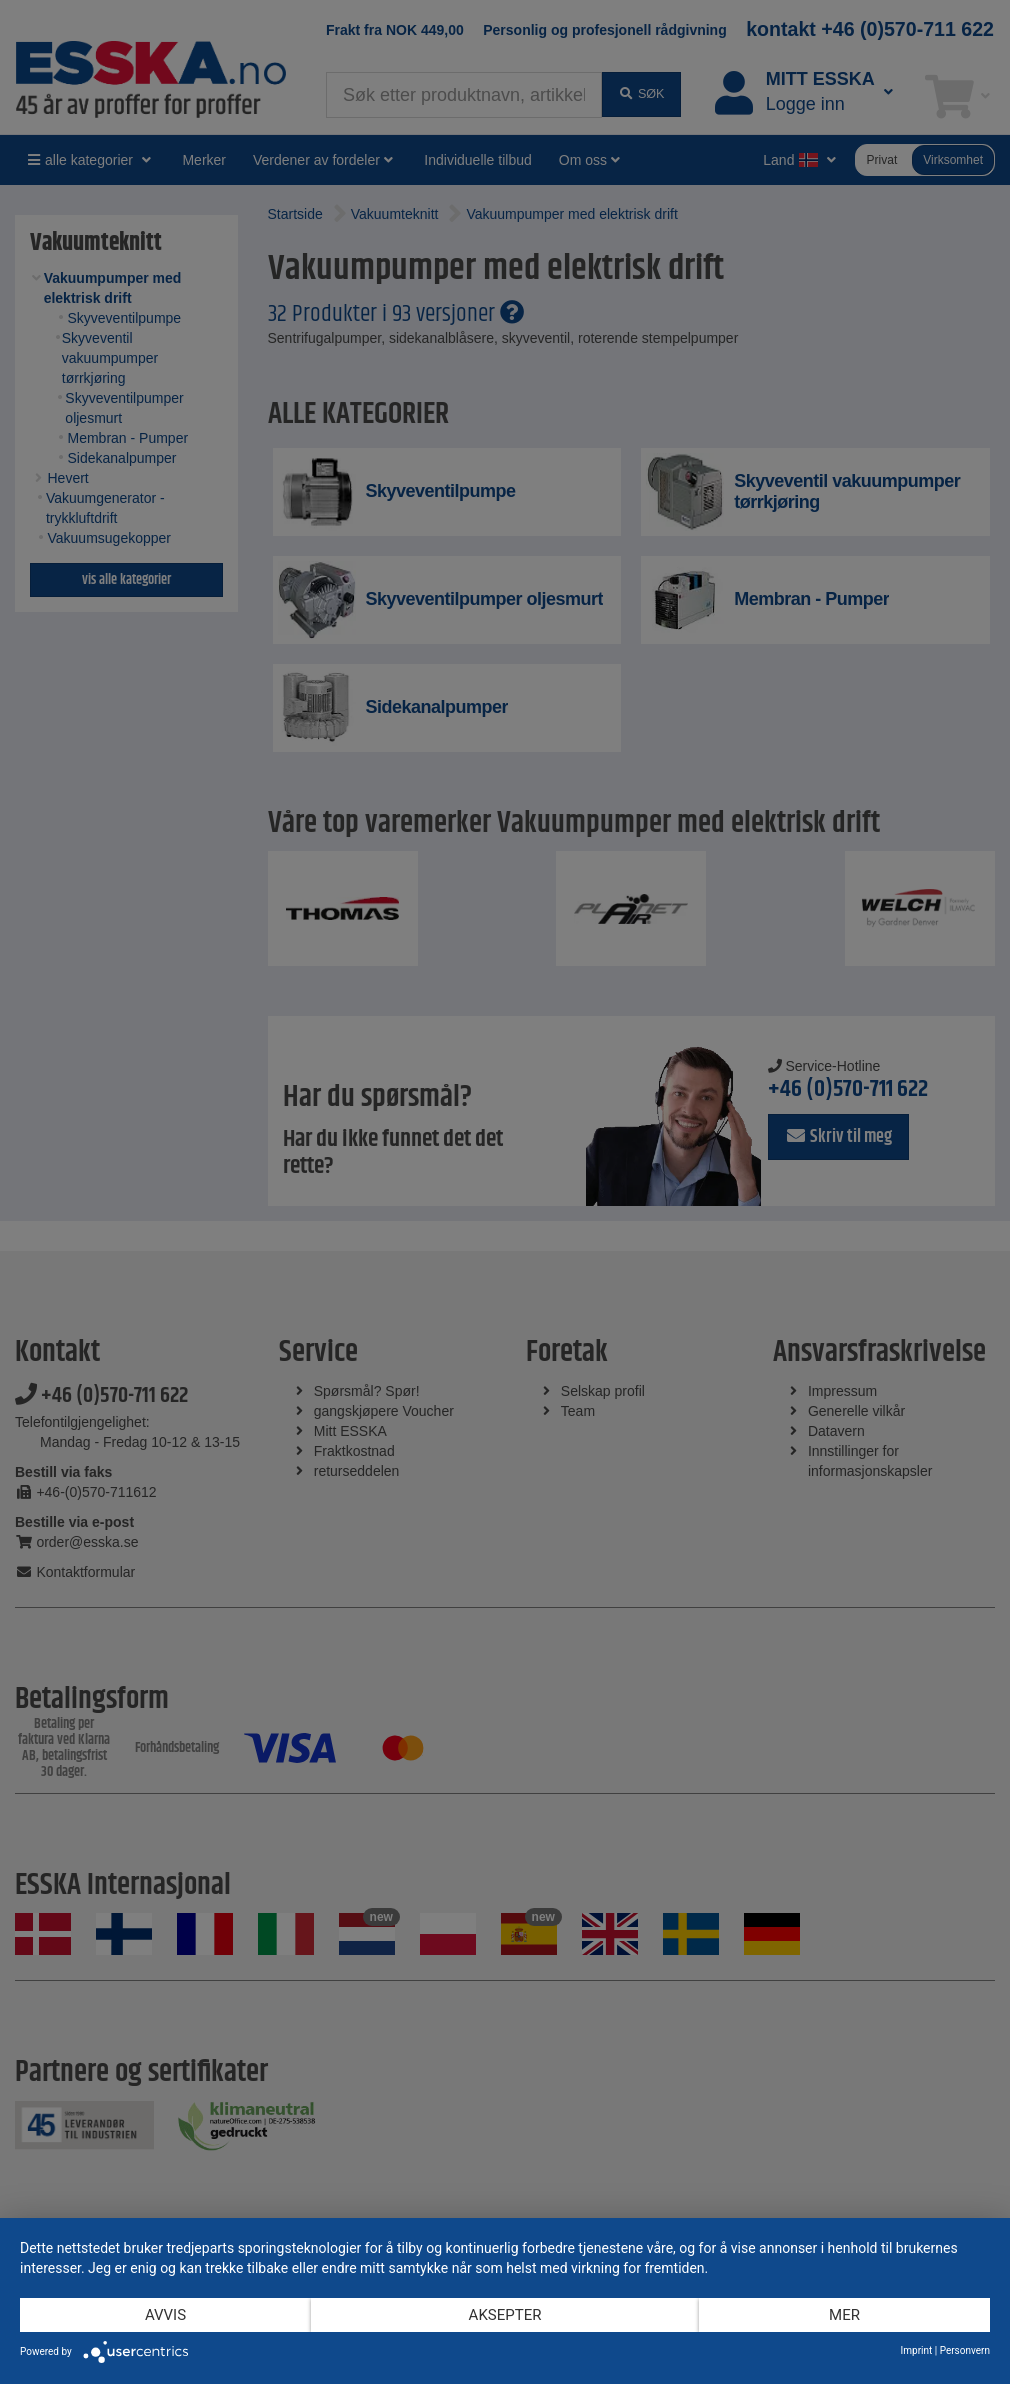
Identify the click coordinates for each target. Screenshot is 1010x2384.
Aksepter (505, 2315)
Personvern (965, 2350)
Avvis (165, 2315)
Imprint (917, 2350)
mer (844, 2315)
